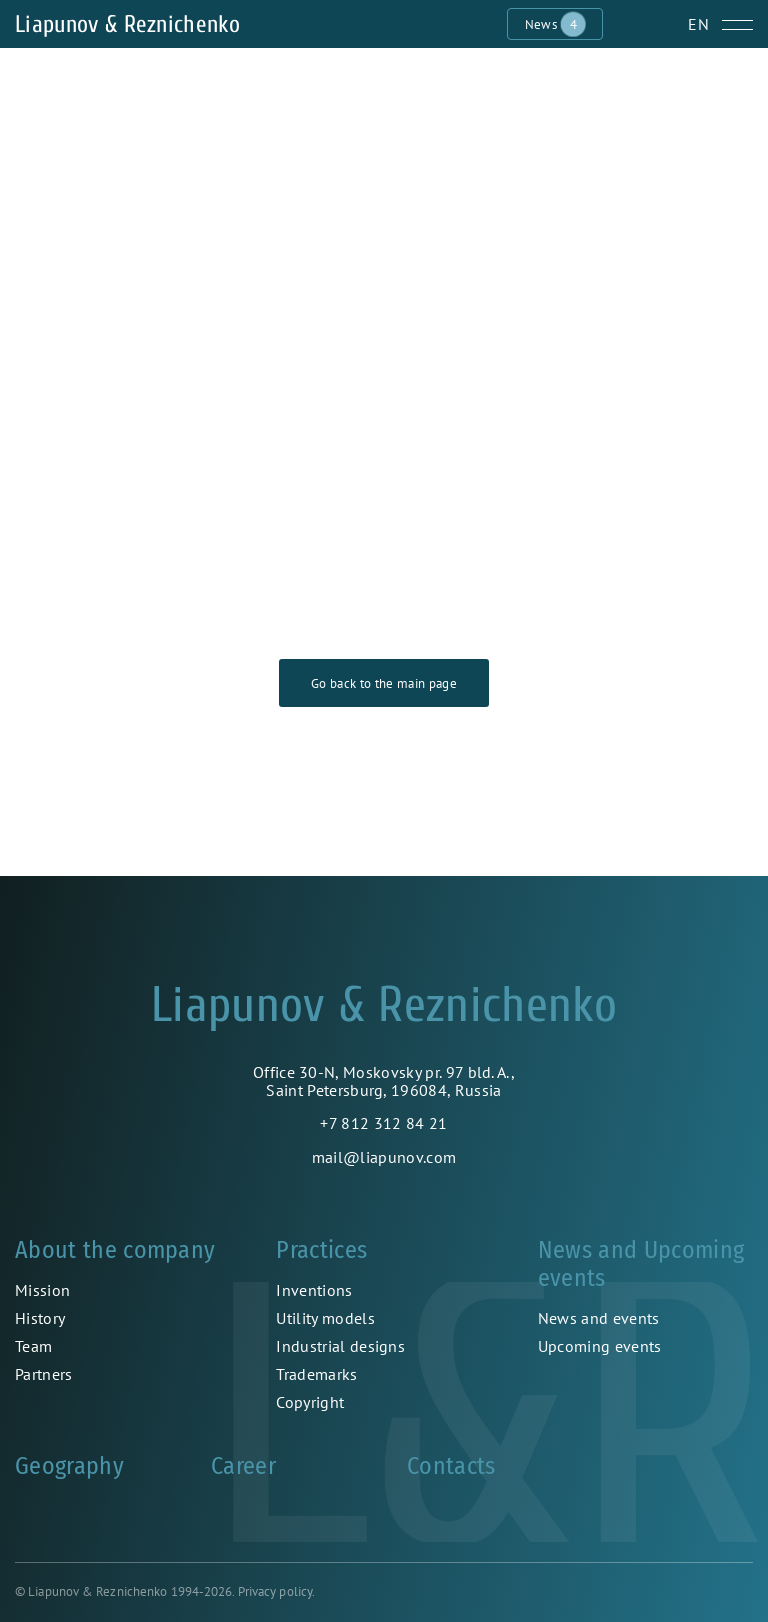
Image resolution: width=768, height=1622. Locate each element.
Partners (44, 1374)
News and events (599, 1318)
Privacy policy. (277, 1591)
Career (243, 1466)
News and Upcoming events (641, 1264)
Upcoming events (600, 1346)
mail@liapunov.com (384, 1157)
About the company (115, 1250)
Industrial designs (340, 1346)
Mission (42, 1290)
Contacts (451, 1466)
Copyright (310, 1402)
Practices (321, 1250)
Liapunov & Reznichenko (127, 24)
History (40, 1318)
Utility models (325, 1318)
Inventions (314, 1290)
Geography (69, 1466)
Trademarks (316, 1374)
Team (33, 1346)
